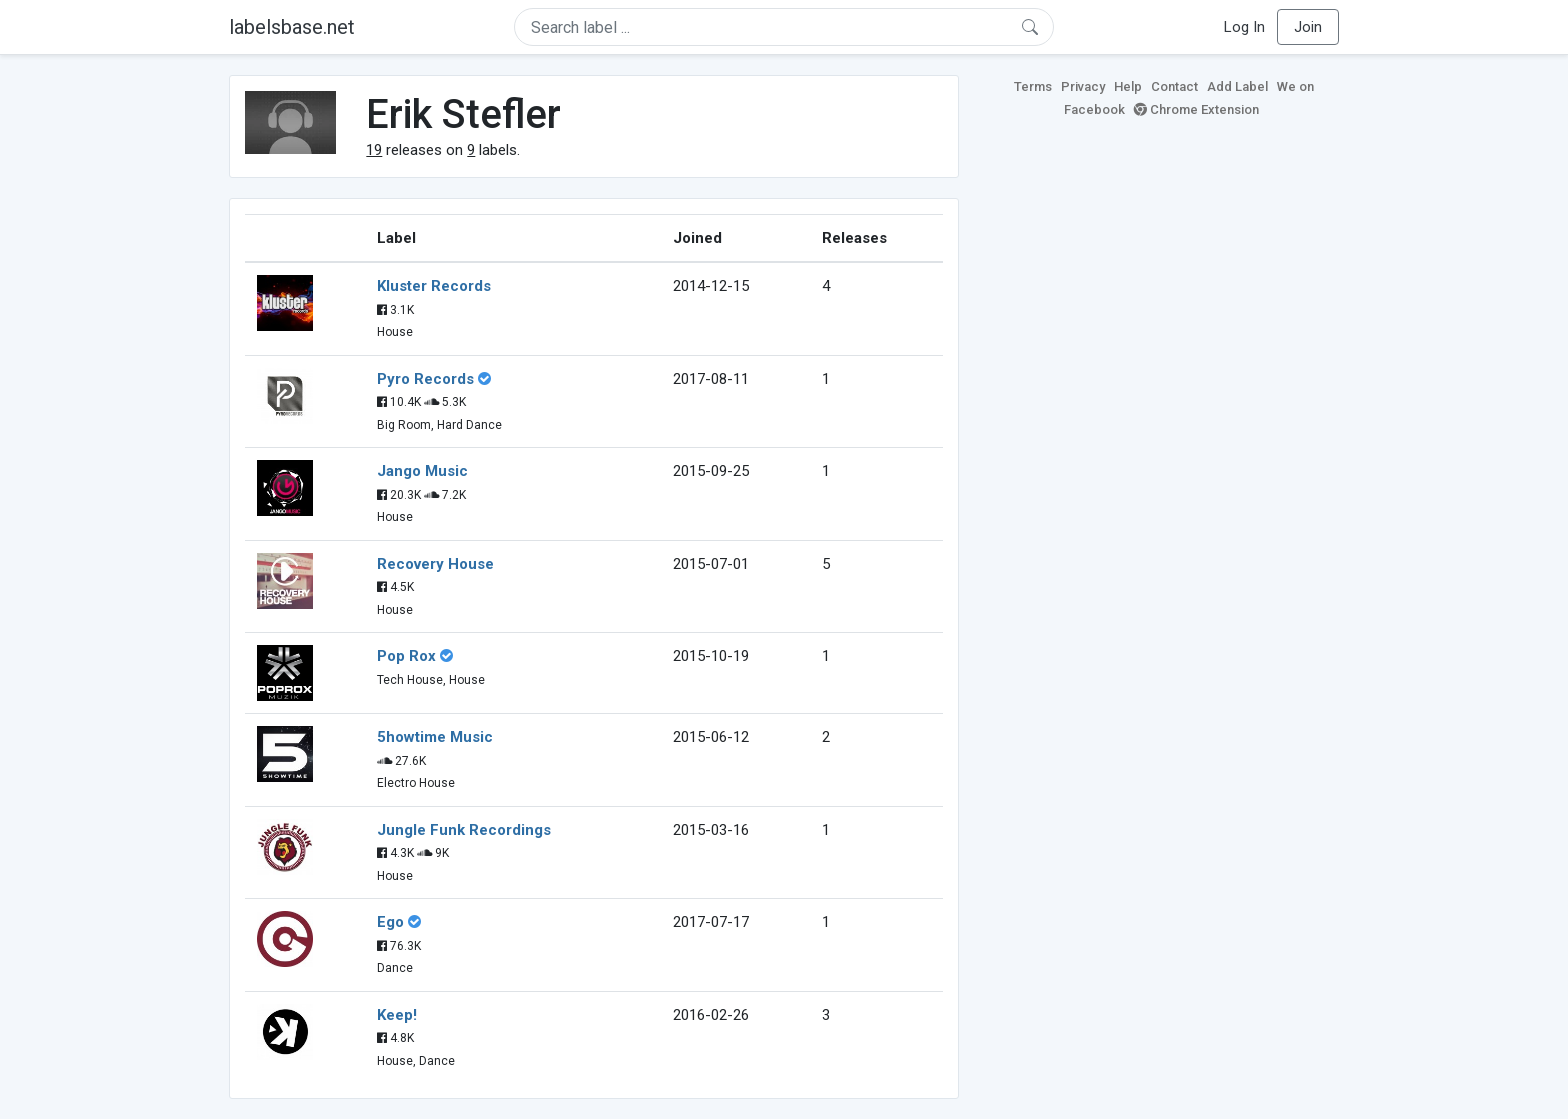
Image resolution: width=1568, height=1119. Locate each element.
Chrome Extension (1196, 109)
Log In (1244, 27)
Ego (390, 922)
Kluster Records (434, 286)
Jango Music (422, 471)
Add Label (1237, 86)
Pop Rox (406, 656)
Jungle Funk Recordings (464, 830)
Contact (1174, 86)
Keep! (397, 1015)
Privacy (1083, 86)
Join (1308, 27)
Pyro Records (425, 379)
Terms (1033, 86)
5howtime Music (435, 737)
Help (1128, 86)
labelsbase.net (292, 27)
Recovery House (435, 564)
